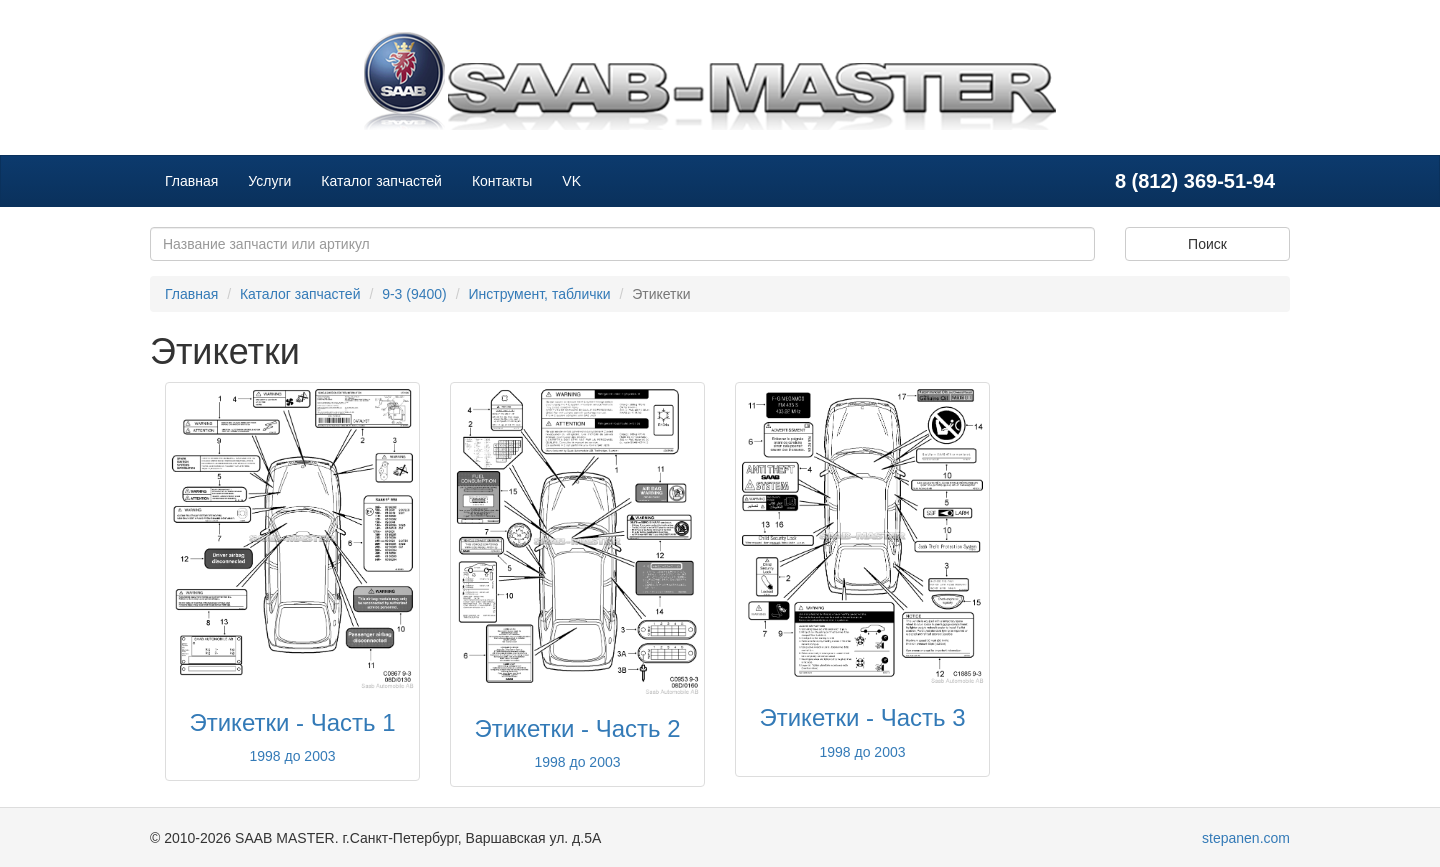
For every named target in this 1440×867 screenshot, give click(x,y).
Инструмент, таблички (539, 294)
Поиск (1207, 244)
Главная (191, 181)
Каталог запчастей (381, 181)
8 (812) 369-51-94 (1195, 181)
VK (571, 181)
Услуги (269, 181)
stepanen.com (1246, 838)
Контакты (502, 181)
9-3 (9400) (414, 294)
